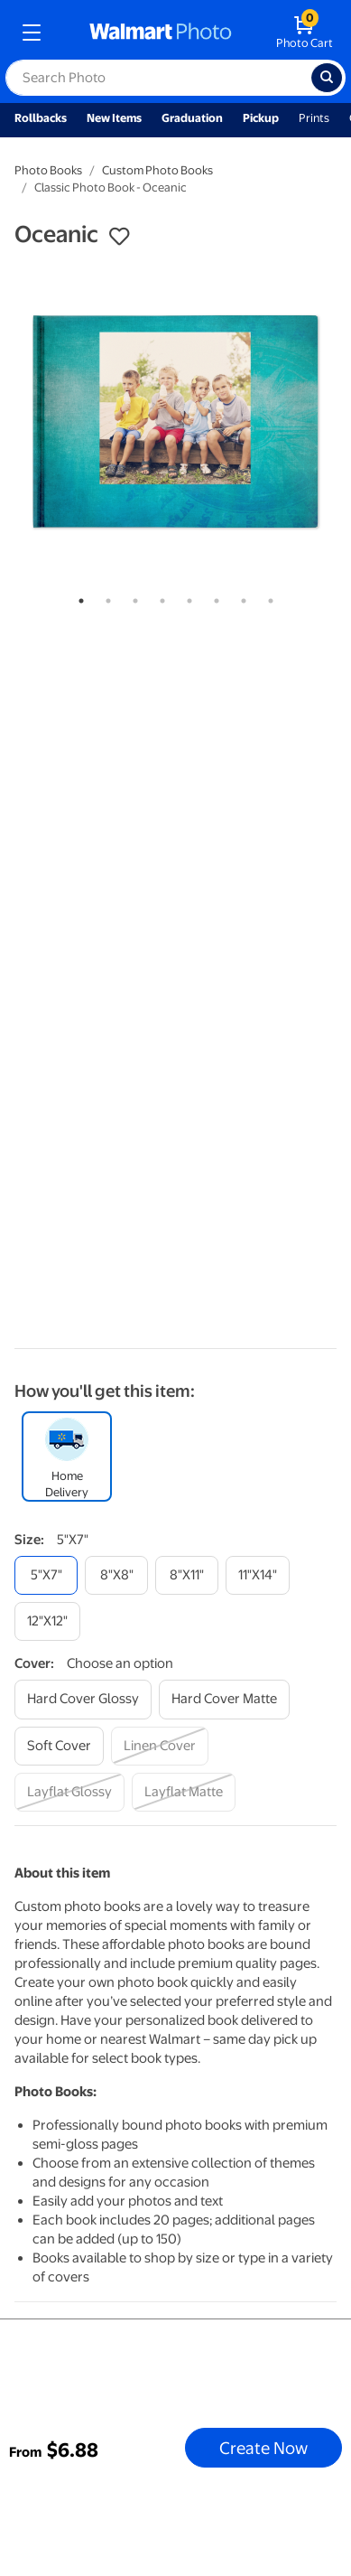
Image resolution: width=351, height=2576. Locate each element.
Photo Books (48, 170)
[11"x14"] (258, 1575)
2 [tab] (105, 597)
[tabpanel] (175, 421)
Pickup (261, 118)
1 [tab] (78, 597)
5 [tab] (186, 597)
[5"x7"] (46, 1575)
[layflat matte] (184, 1792)
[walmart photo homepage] (160, 33)
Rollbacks (40, 118)
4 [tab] (159, 597)
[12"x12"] (47, 1621)
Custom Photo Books (157, 170)
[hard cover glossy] (83, 1699)
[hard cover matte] (224, 1699)
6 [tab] (213, 597)
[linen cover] (159, 1746)
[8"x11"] (186, 1575)
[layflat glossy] (69, 1792)
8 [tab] (267, 597)
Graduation (192, 118)
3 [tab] (132, 597)
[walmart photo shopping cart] (304, 33)
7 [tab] (240, 597)
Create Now (263, 2448)
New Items (114, 118)
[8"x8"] (116, 1575)
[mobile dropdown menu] (31, 33)
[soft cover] (59, 1746)
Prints (314, 118)
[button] (119, 236)
